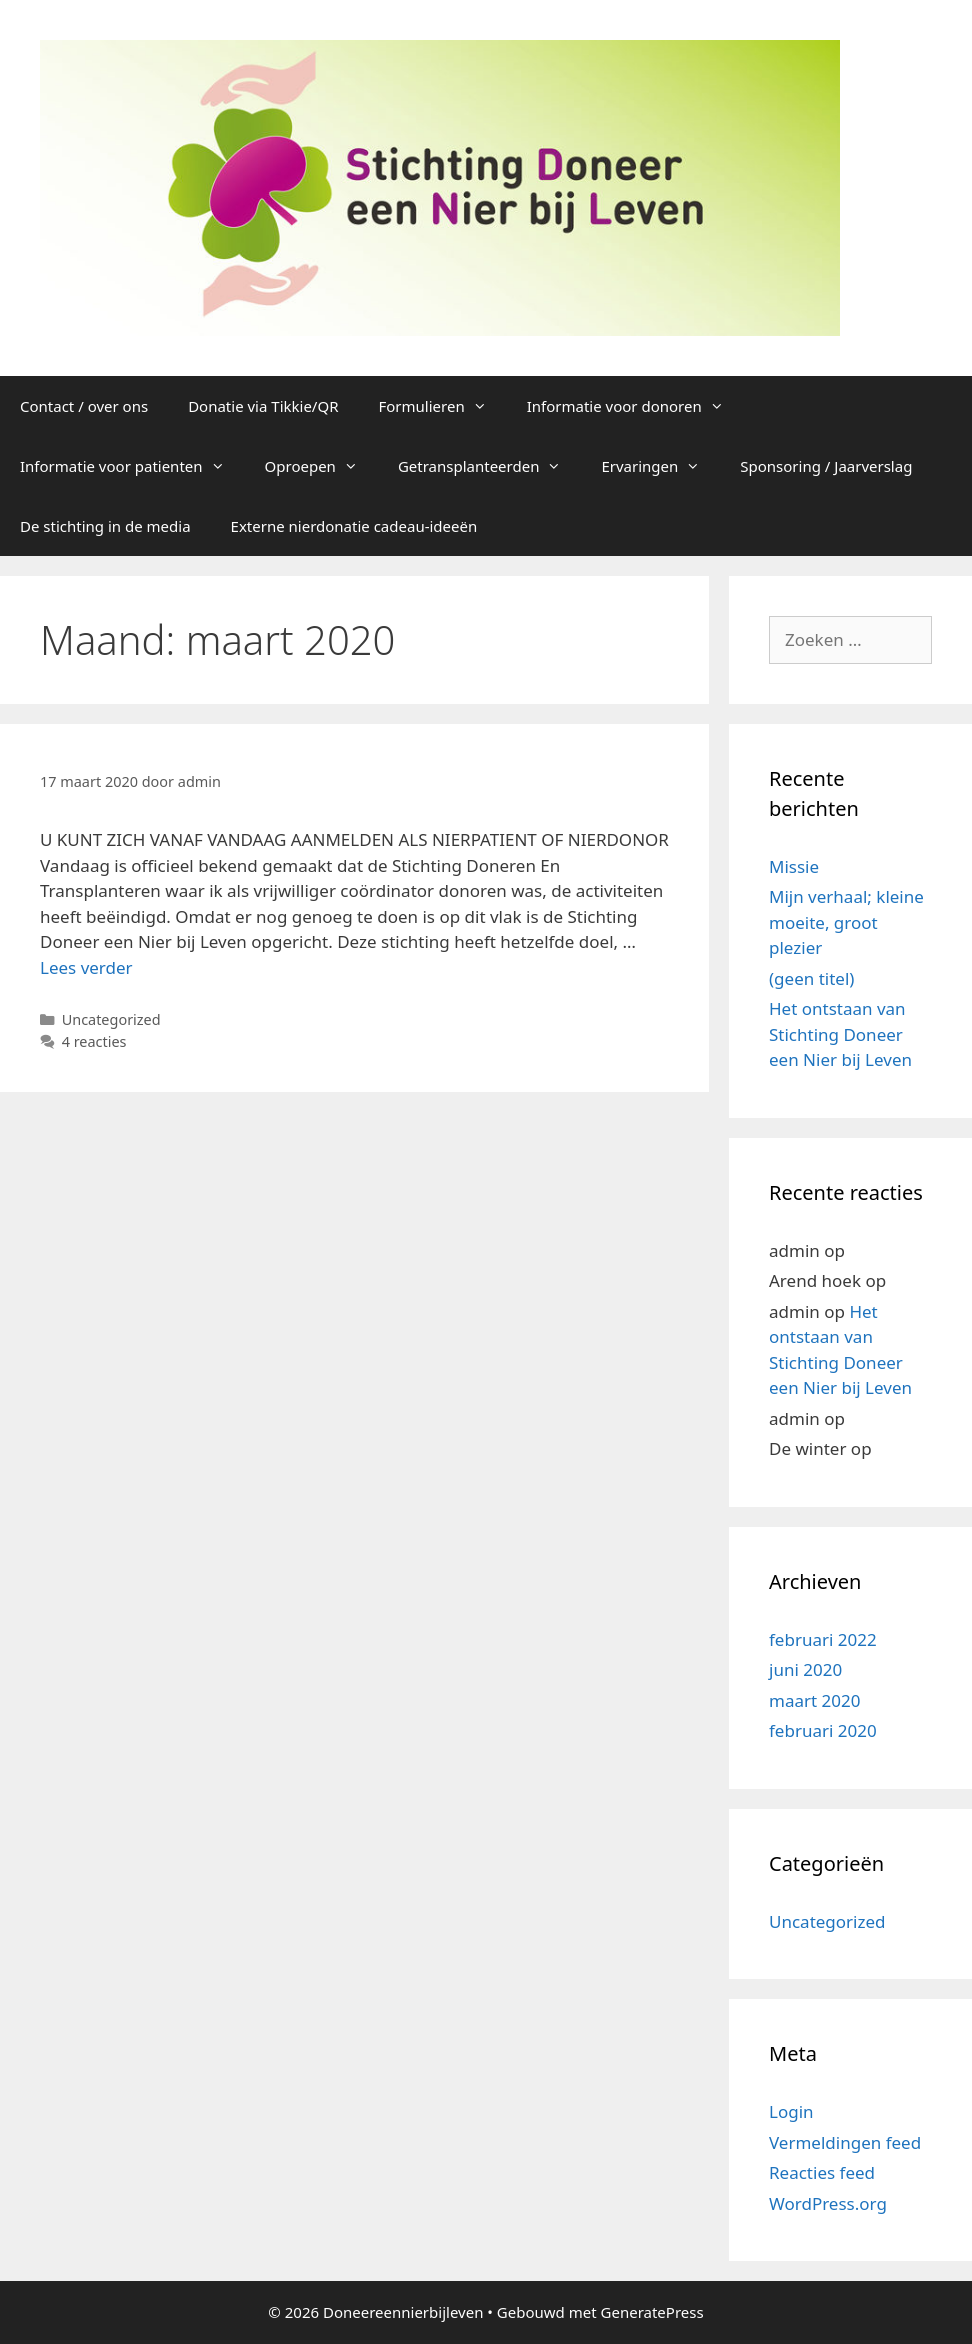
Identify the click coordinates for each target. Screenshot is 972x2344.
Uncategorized (111, 1019)
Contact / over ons (84, 406)
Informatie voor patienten (132, 466)
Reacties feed (822, 2172)
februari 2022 (823, 1639)
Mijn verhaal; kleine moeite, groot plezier (846, 922)
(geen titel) (811, 978)
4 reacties (94, 1041)
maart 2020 (814, 1700)
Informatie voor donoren (635, 406)
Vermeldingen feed (845, 2142)
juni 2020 (805, 1669)
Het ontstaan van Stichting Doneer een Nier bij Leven (840, 1034)
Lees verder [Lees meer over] (86, 967)
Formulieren (443, 406)
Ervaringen (660, 466)
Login (791, 2111)
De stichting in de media (105, 526)
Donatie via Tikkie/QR (263, 406)
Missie (794, 866)
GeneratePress (652, 2312)
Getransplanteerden (490, 466)
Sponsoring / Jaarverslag (826, 466)
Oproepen (321, 466)
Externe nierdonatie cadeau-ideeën (354, 526)
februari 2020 (823, 1730)
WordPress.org (828, 2203)
